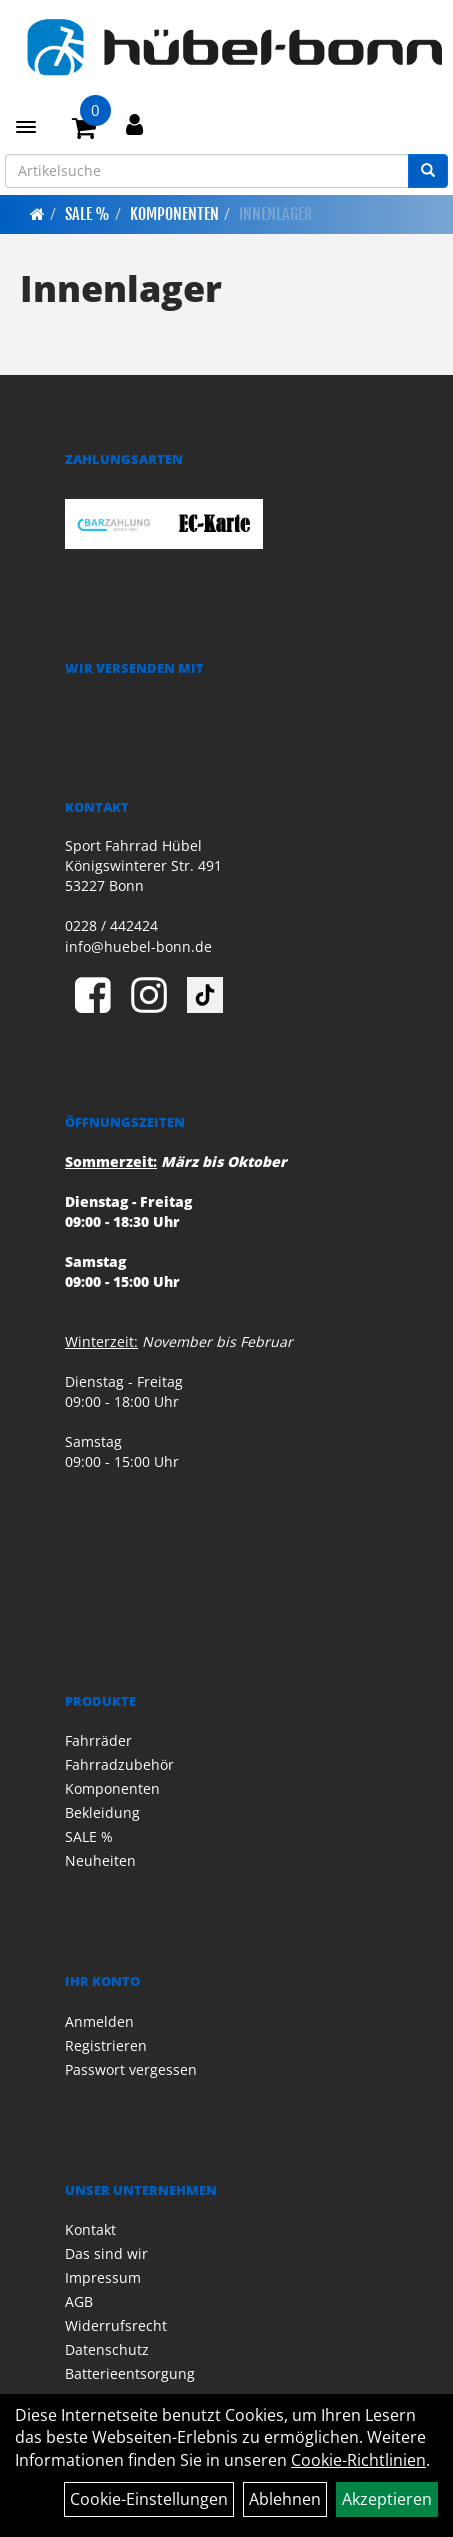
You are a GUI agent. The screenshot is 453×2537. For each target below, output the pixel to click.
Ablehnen (285, 2499)
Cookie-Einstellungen (149, 2499)
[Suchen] (428, 171)
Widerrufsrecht (116, 2325)
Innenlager (275, 214)
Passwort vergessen (131, 2069)
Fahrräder (98, 1740)
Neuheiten (100, 1860)
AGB (79, 2301)
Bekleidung (102, 1812)
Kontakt (90, 2229)
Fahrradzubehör (119, 1764)
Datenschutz (107, 2349)
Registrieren (106, 2045)
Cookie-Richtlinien (358, 2460)
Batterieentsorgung (130, 2373)
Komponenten (174, 214)
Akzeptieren (387, 2499)
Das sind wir (106, 2253)
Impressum (103, 2277)
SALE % (87, 214)
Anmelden (99, 2021)
